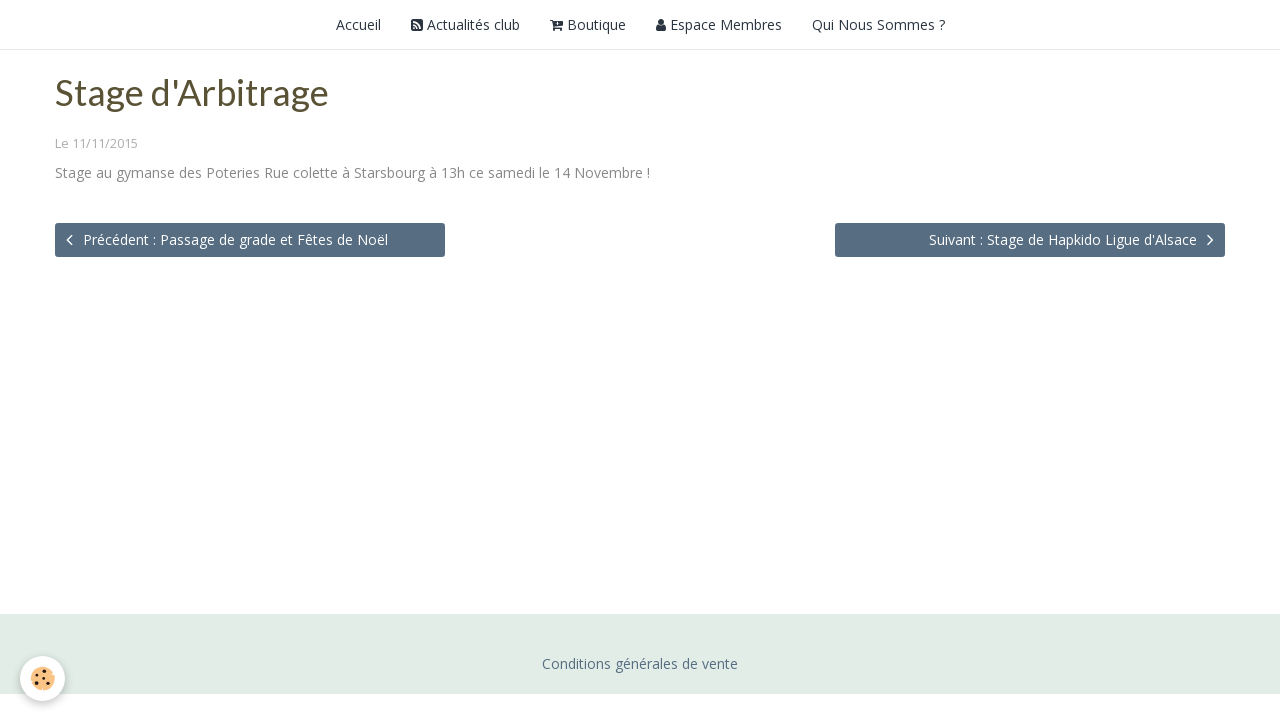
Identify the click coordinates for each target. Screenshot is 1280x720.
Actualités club (465, 24)
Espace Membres (719, 24)
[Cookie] (42, 678)
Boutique (588, 24)
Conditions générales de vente (640, 663)
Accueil (358, 24)
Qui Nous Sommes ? (878, 24)
